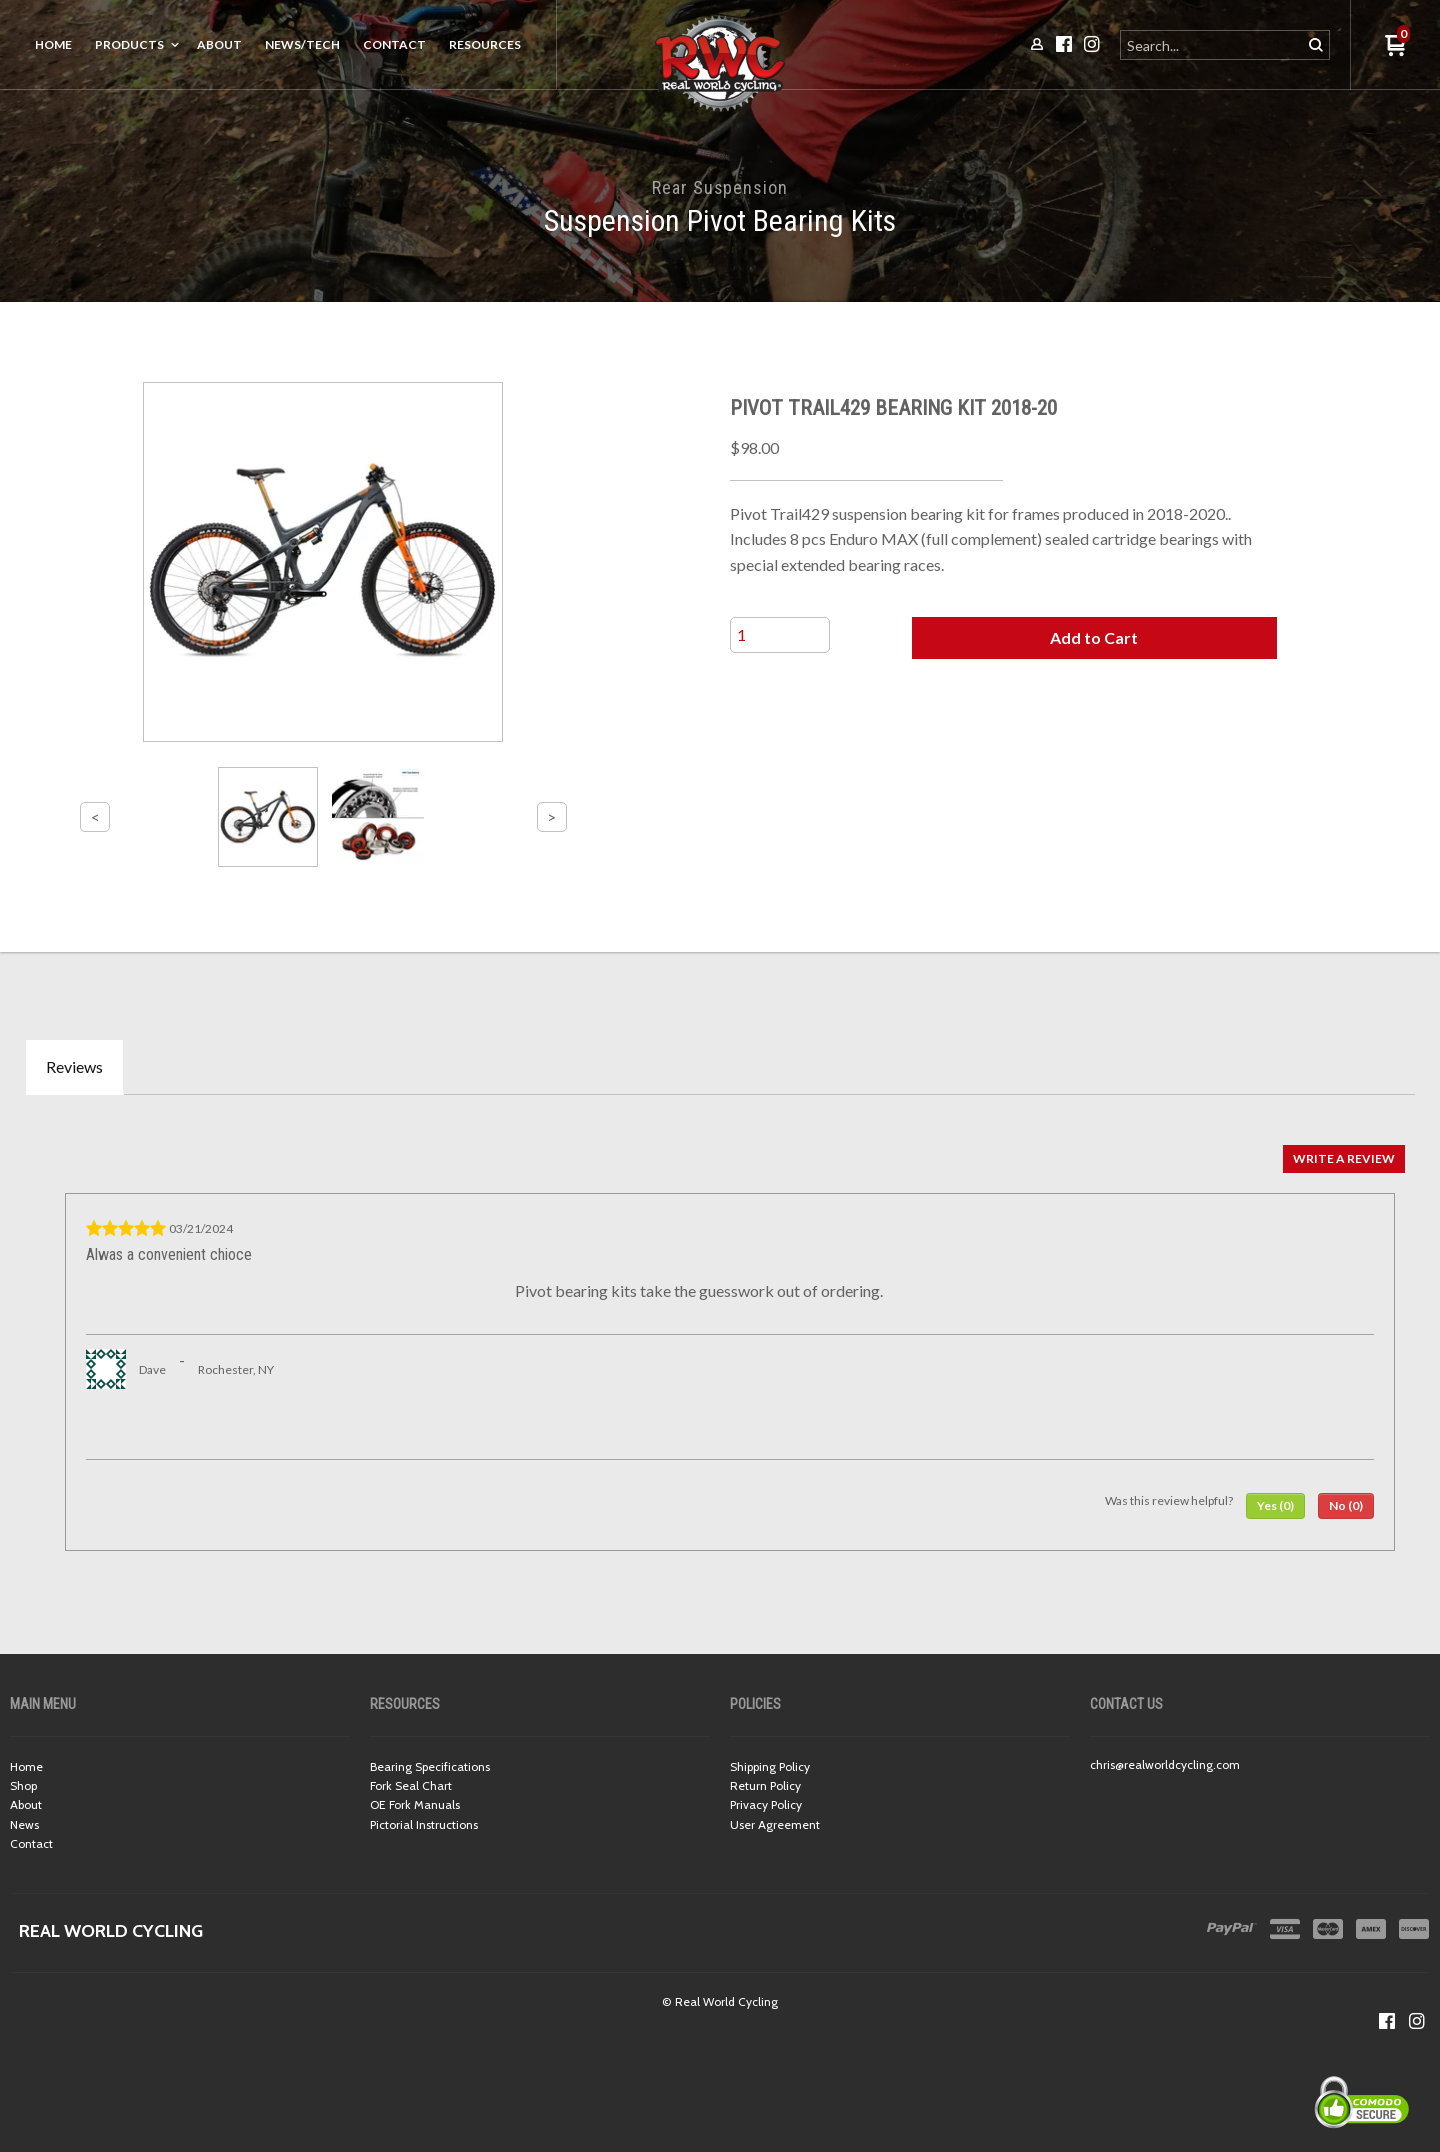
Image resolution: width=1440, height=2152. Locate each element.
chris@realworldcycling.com (1165, 1764)
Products (129, 44)
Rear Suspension (720, 187)
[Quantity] (780, 635)
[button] (1094, 638)
